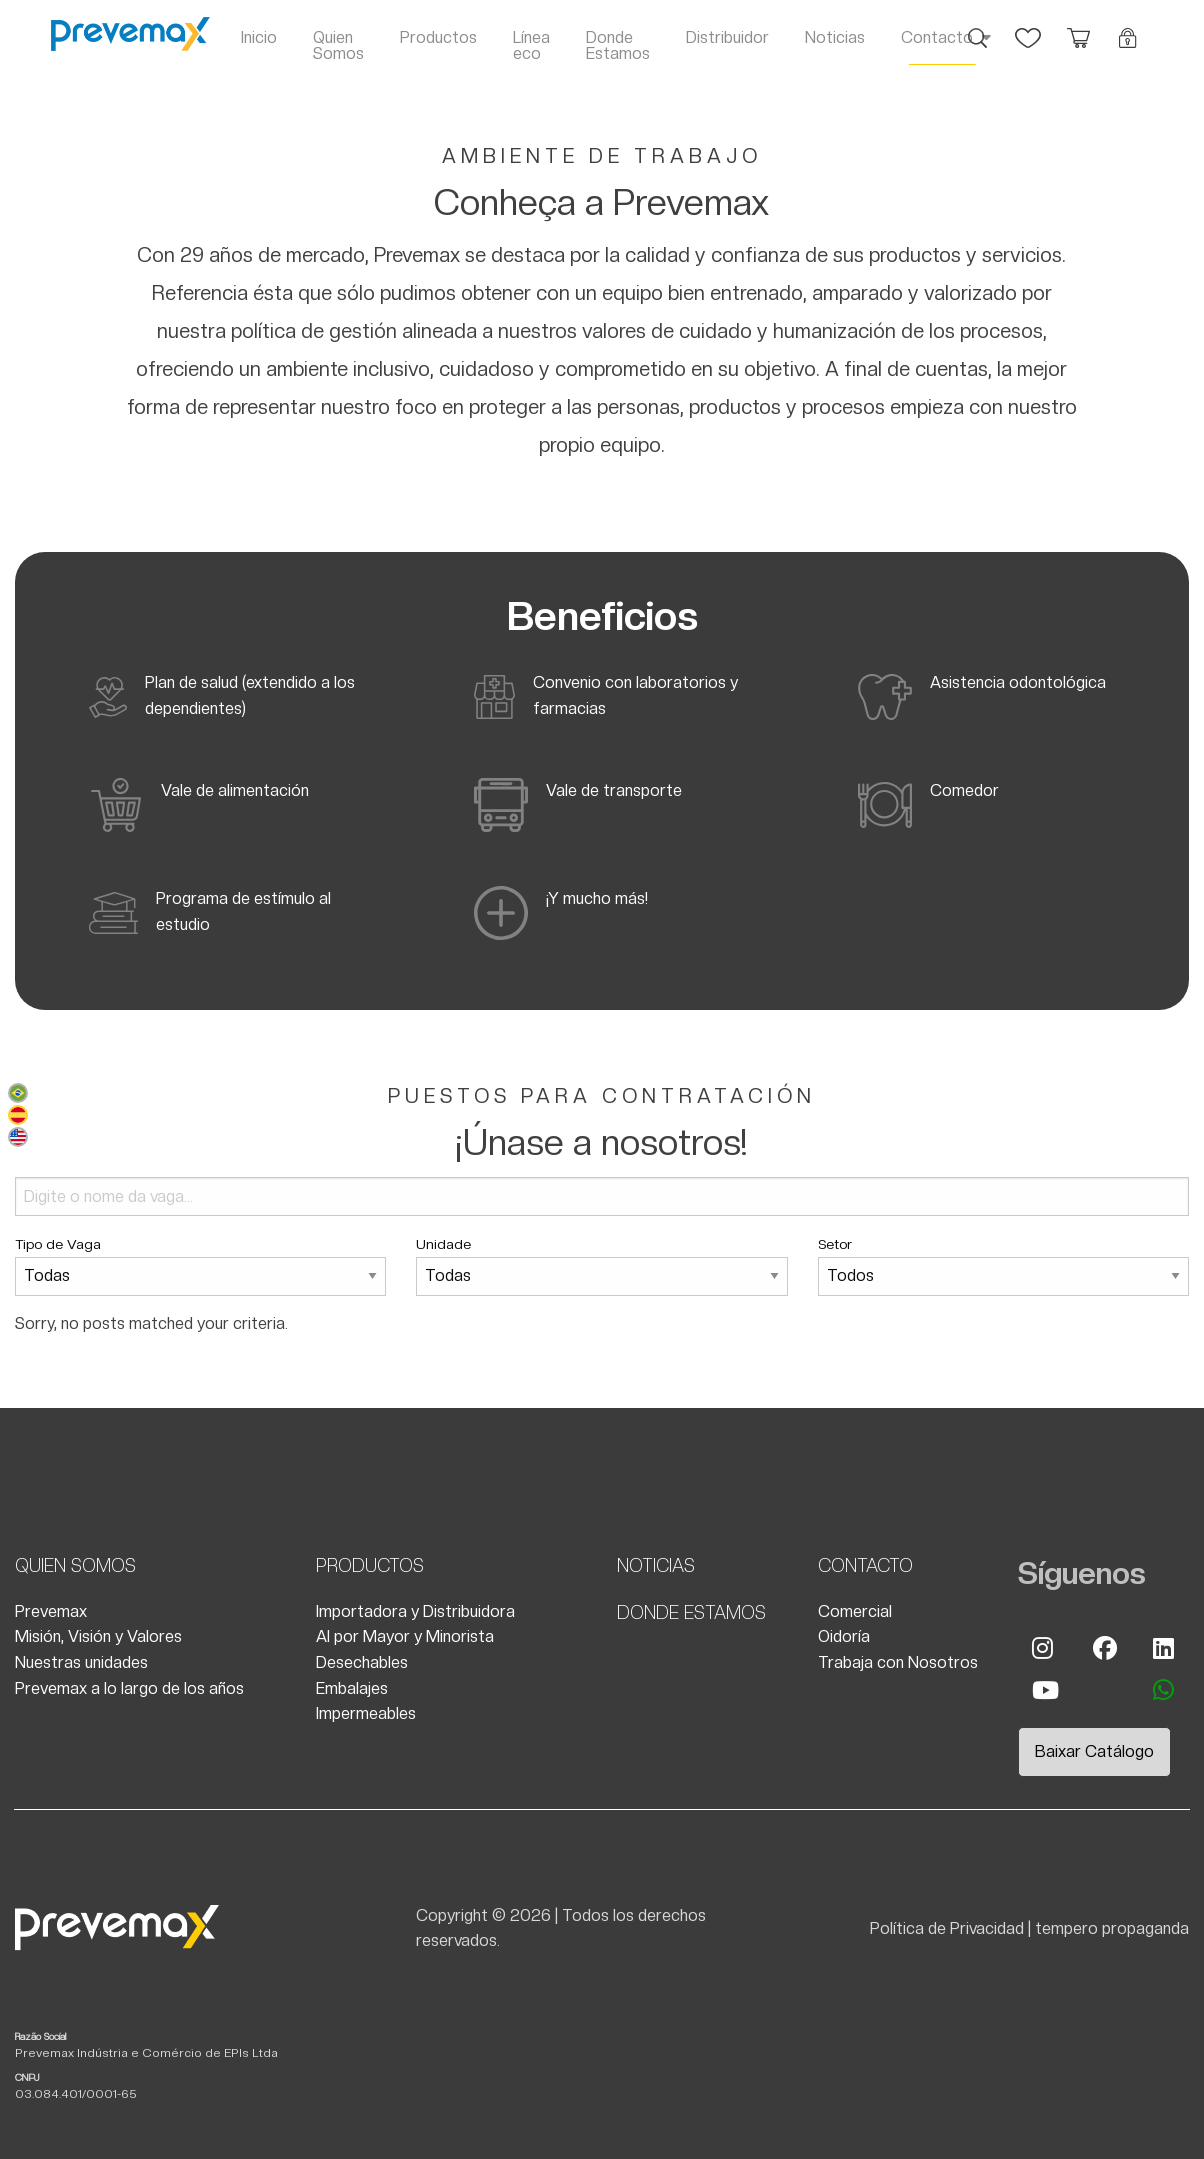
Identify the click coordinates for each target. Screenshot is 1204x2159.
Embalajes (352, 1688)
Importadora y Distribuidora (415, 1611)
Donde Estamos (618, 45)
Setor (1003, 1266)
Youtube (1043, 1690)
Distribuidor (727, 37)
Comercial (855, 1611)
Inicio (259, 37)
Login (1128, 28)
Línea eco (531, 45)
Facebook (1104, 1648)
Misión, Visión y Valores (98, 1636)
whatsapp (1164, 1690)
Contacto (937, 37)
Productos (438, 37)
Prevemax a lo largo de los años (129, 1688)
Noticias (835, 37)
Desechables (362, 1662)
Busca (978, 28)
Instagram (1043, 1648)
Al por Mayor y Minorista (405, 1636)
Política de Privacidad (947, 1928)
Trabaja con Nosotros (898, 1662)
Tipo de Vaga (200, 1266)
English (18, 1137)
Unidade (601, 1266)
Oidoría (844, 1636)
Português (18, 1093)
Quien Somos (338, 45)
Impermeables (366, 1713)
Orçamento (1078, 28)
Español (18, 1115)
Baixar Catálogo (1094, 1751)
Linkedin (1164, 1648)
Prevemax (51, 1611)
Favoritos (1028, 28)
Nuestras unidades (81, 1662)
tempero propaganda (1112, 1928)
